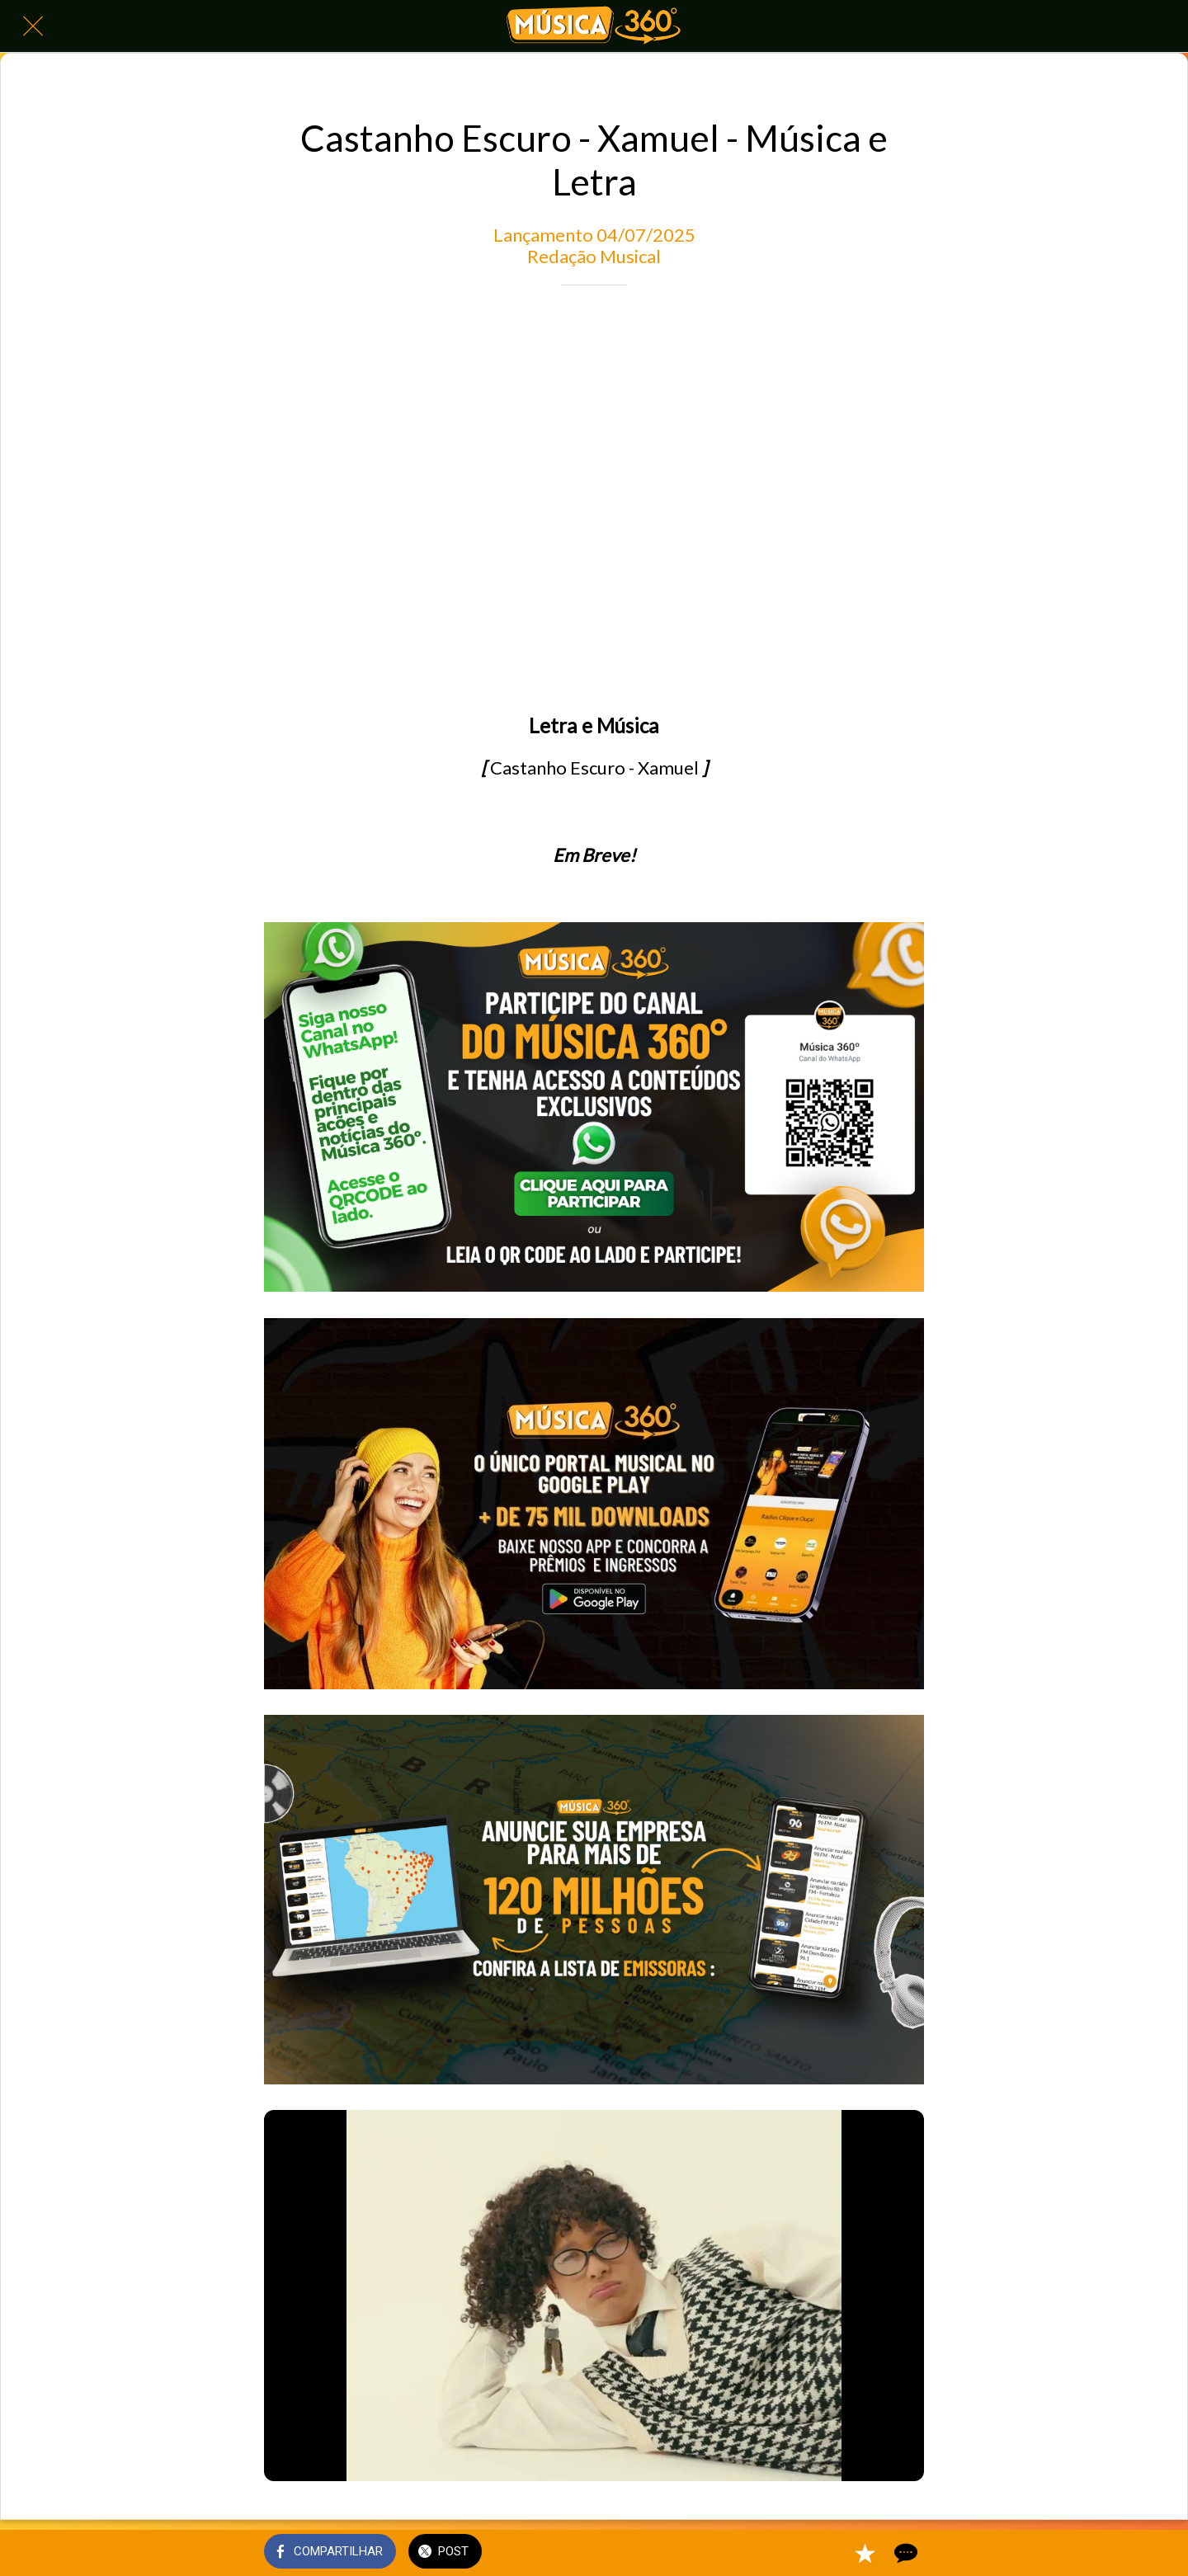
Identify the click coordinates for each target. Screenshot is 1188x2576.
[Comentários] (904, 2553)
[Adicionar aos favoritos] (864, 2553)
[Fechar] (33, 26)
